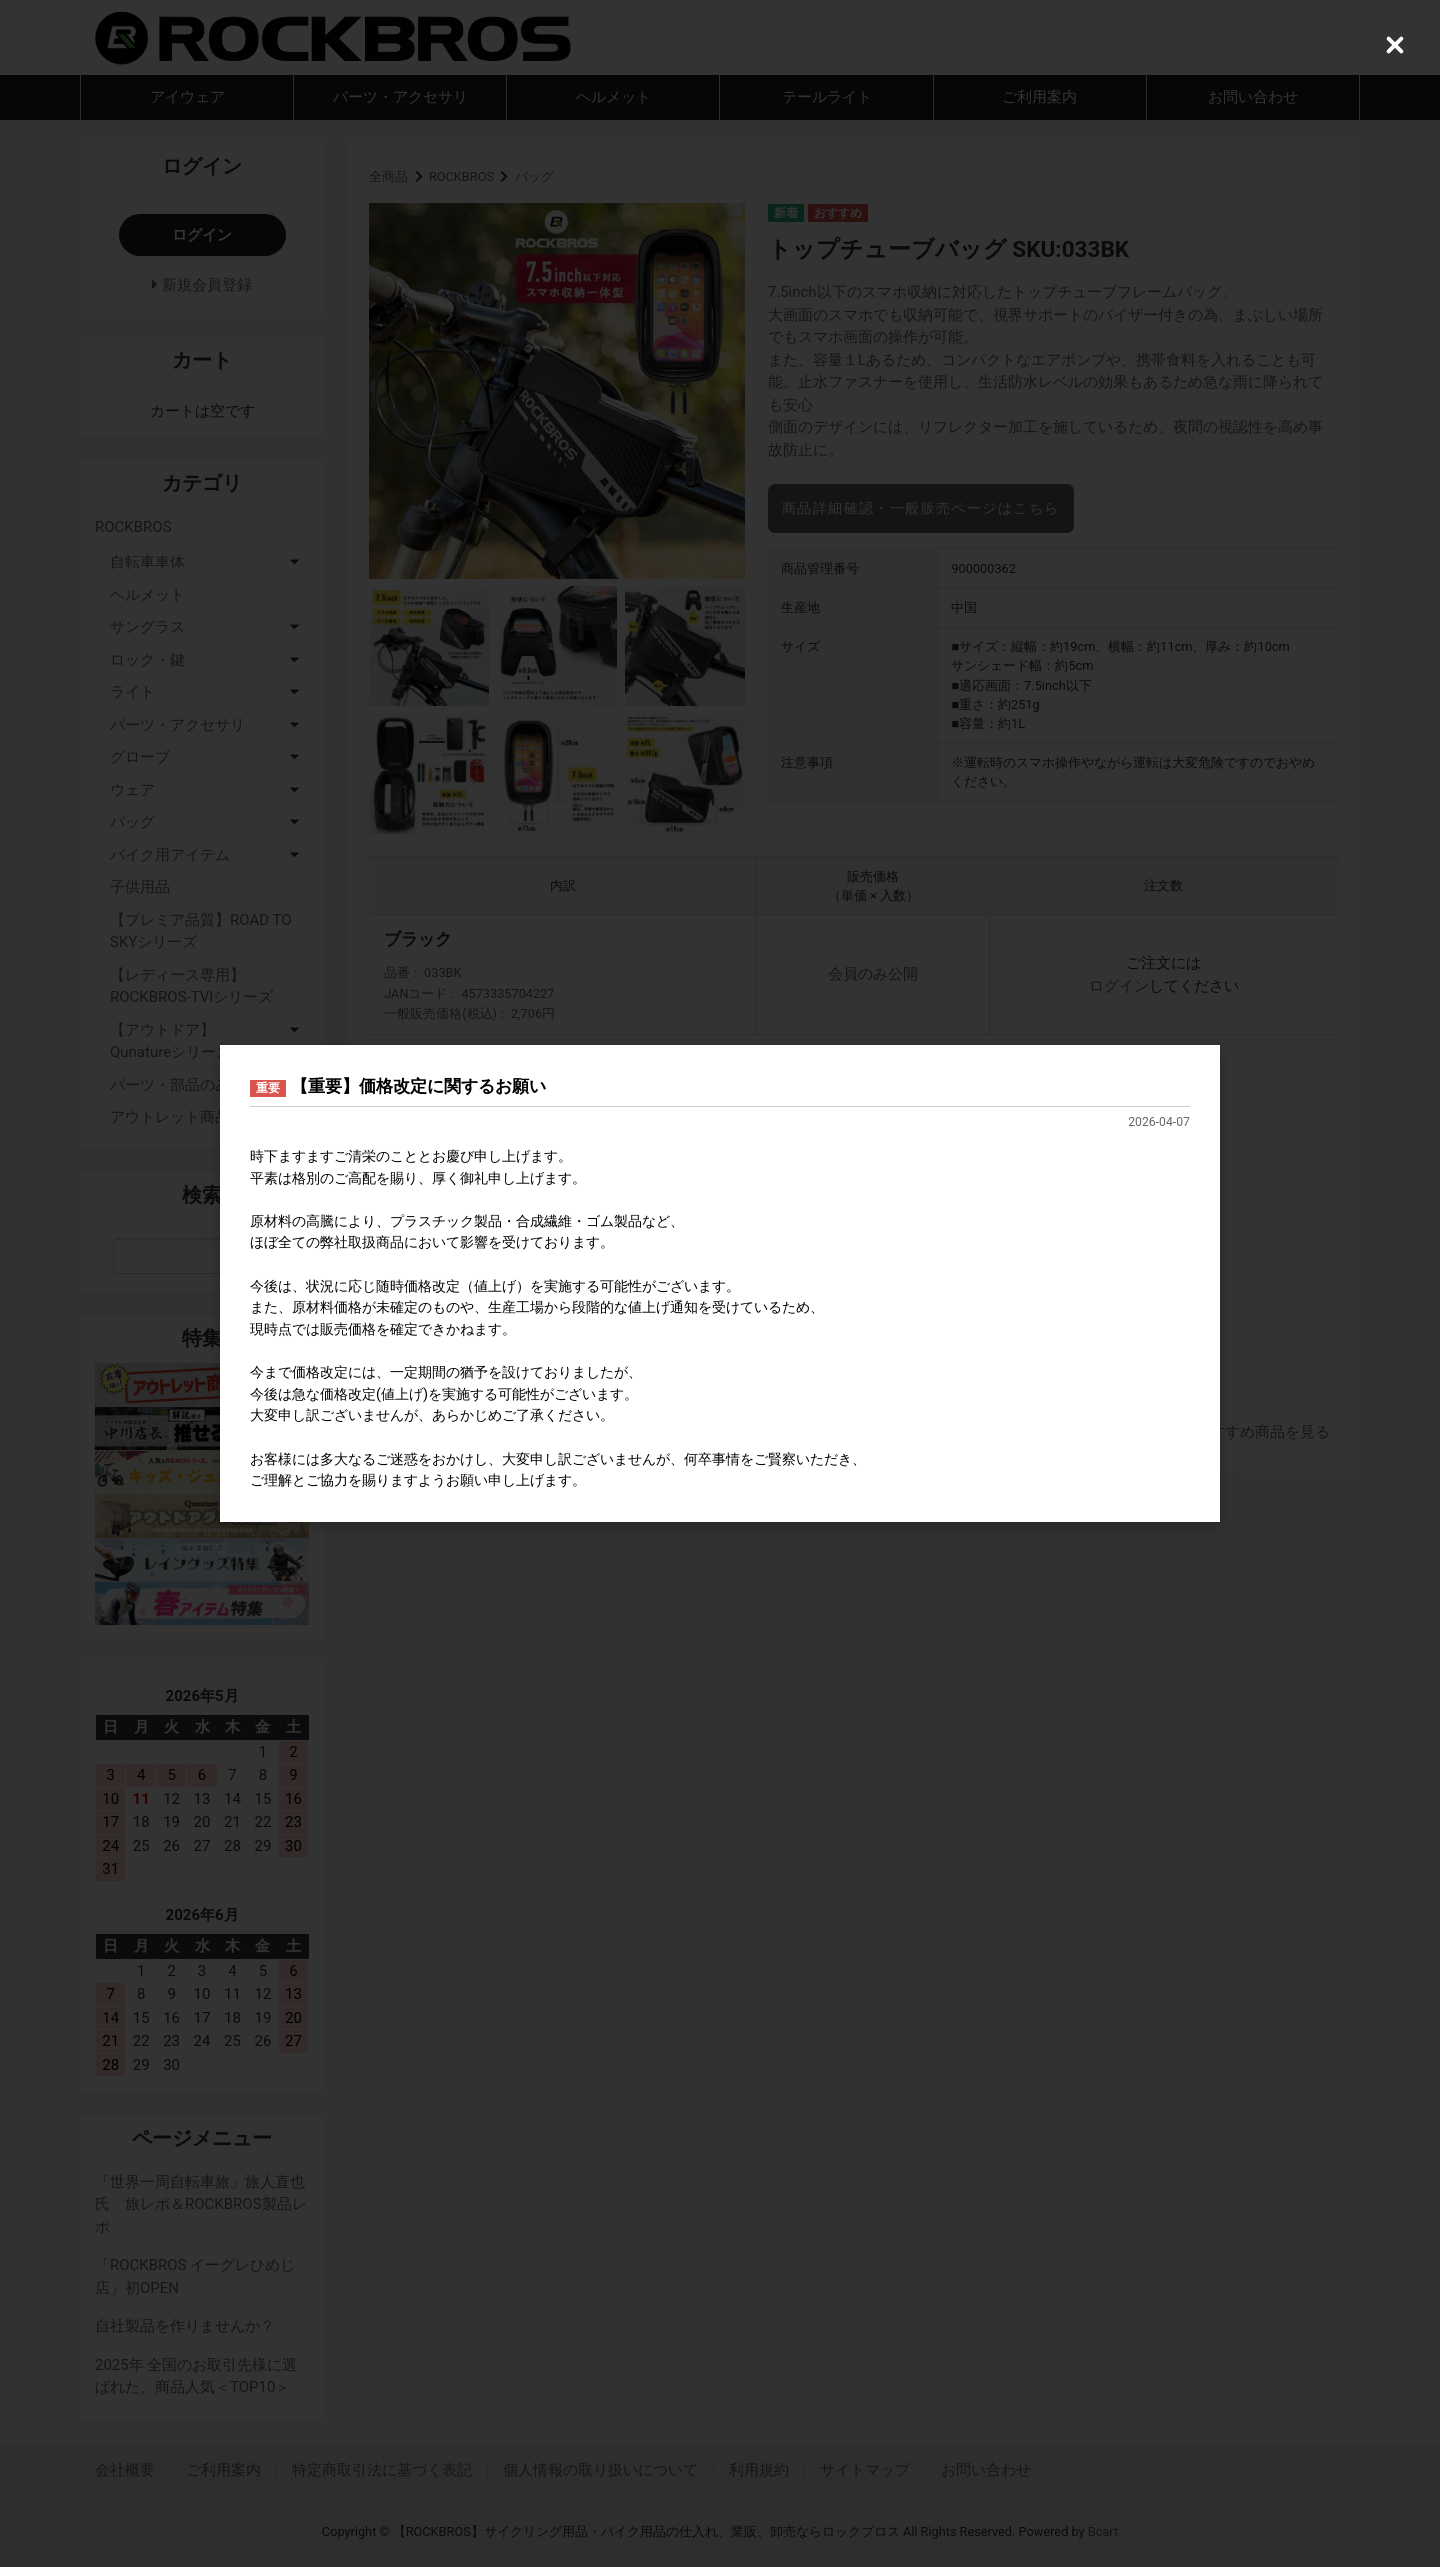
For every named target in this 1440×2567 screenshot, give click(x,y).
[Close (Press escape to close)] (1395, 45)
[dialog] (720, 1284)
